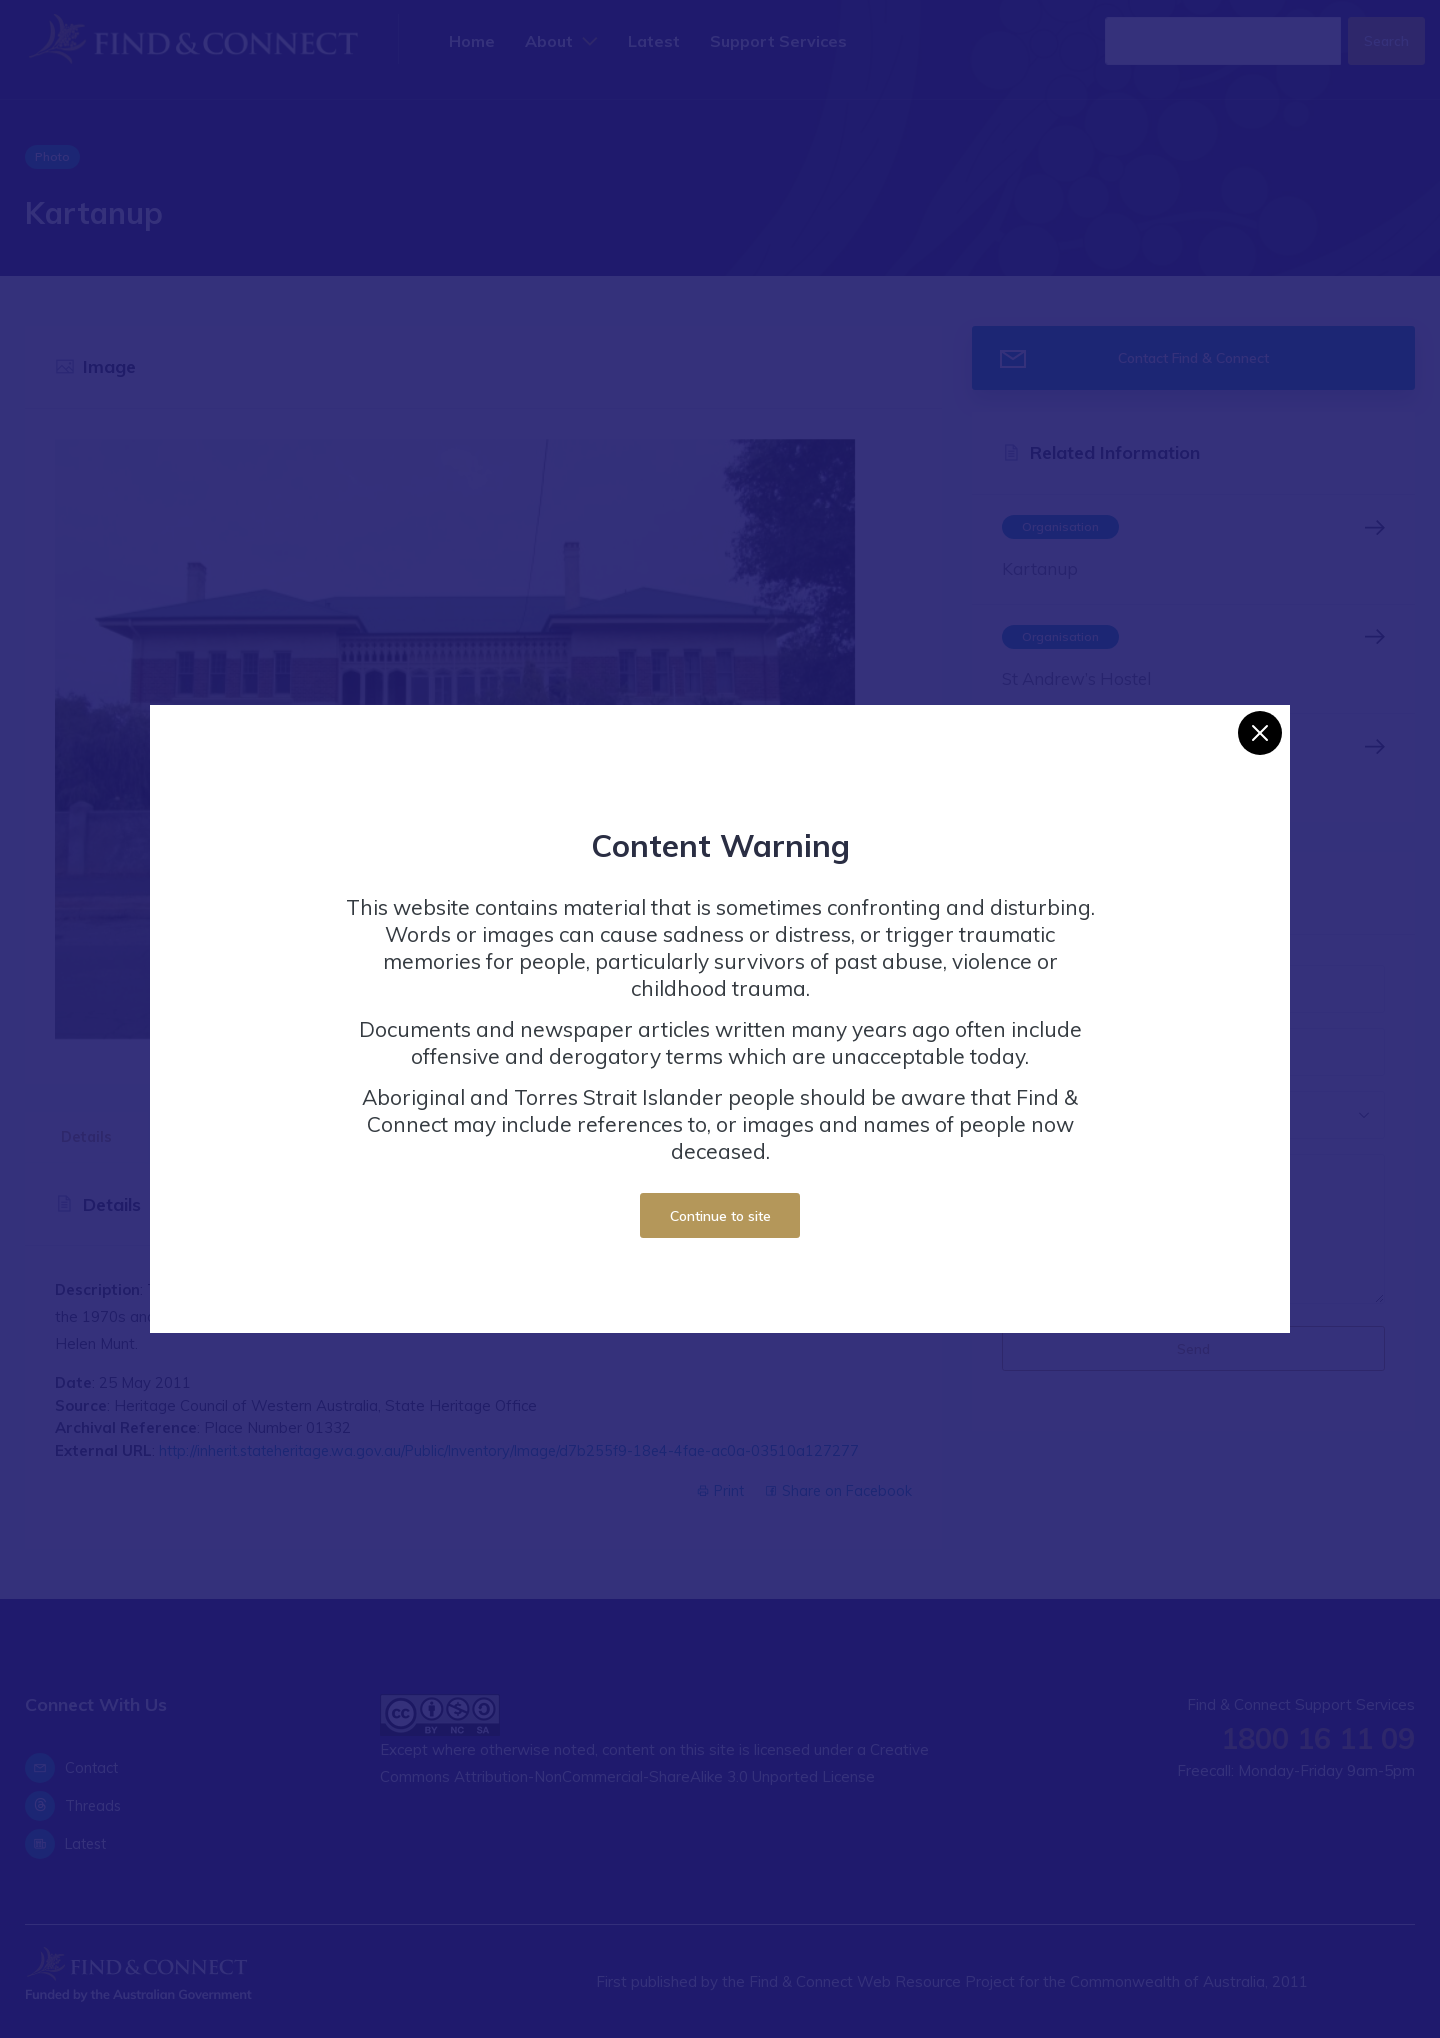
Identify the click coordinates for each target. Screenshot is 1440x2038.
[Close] (1260, 733)
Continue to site (720, 1215)
